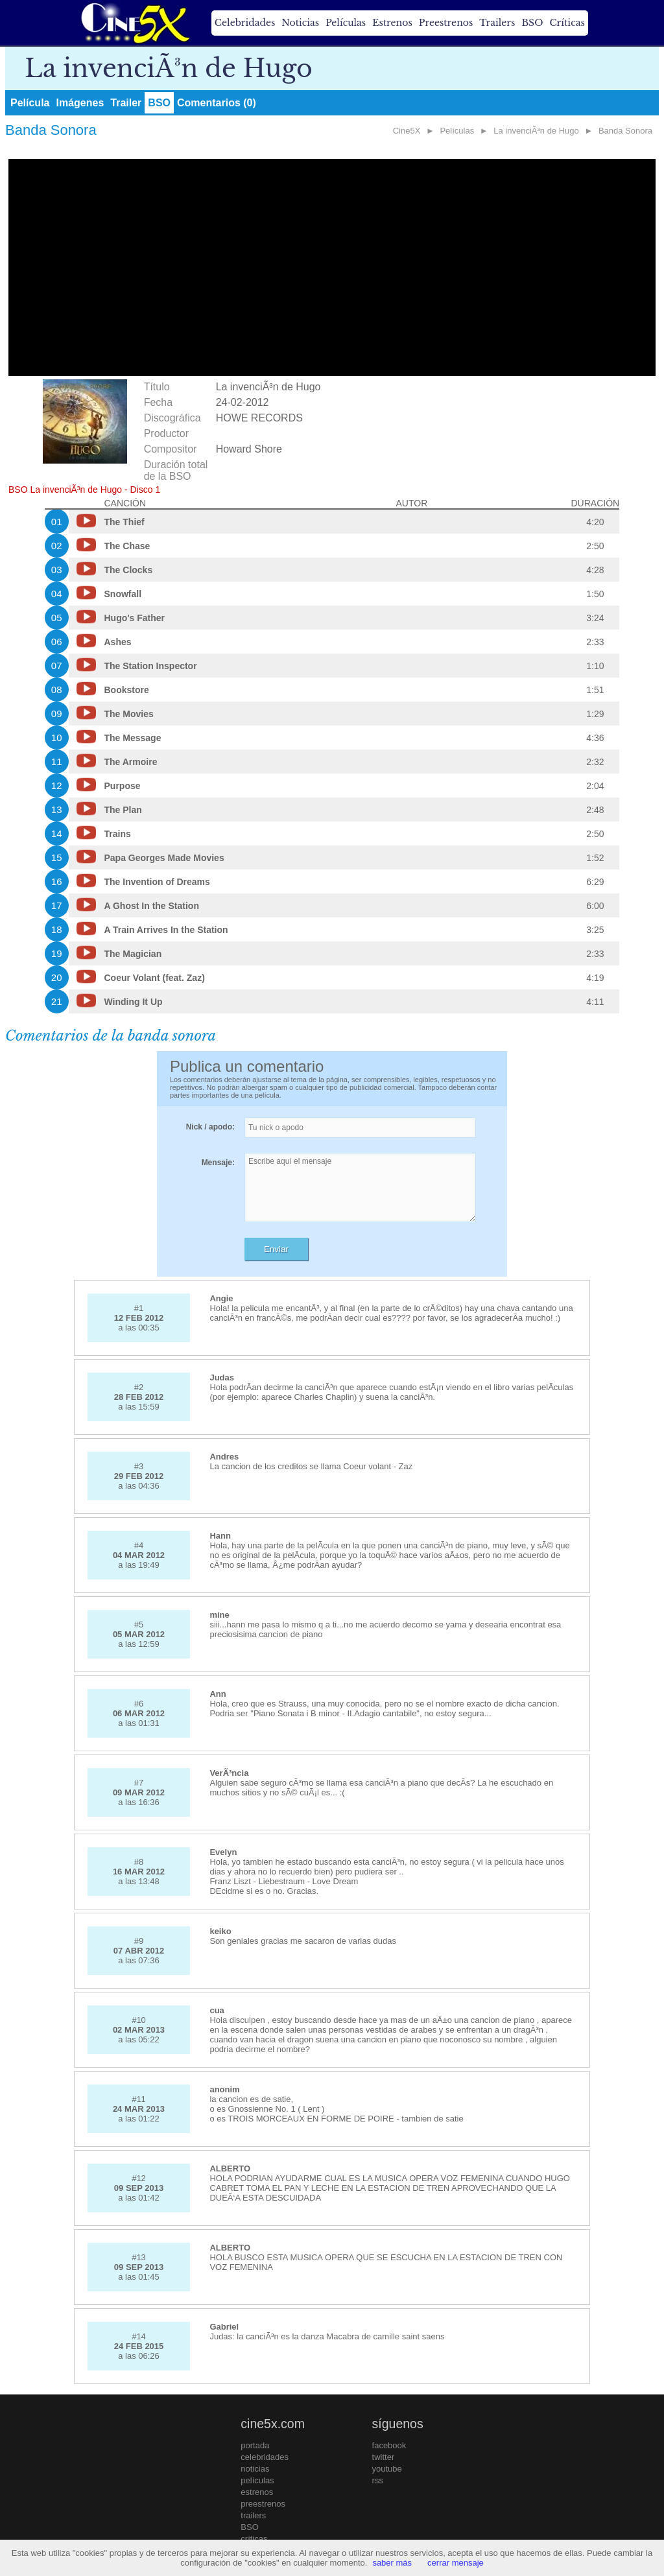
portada (255, 2445)
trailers (253, 2515)
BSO (532, 23)
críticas (254, 2539)
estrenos (257, 2492)
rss (377, 2480)
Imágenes (80, 102)
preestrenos (263, 2504)
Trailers (497, 23)
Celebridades (245, 23)
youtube (387, 2469)
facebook (389, 2445)
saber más (392, 2563)
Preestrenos (446, 23)
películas (257, 2480)
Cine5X (407, 131)
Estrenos (392, 23)
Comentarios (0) (216, 102)
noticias (255, 2469)
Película (29, 102)
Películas (346, 23)
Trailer (125, 102)
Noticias (300, 23)
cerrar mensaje (455, 2563)
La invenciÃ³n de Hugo (536, 131)
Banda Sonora (625, 131)
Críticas (566, 23)
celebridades (265, 2457)
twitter (383, 2457)
